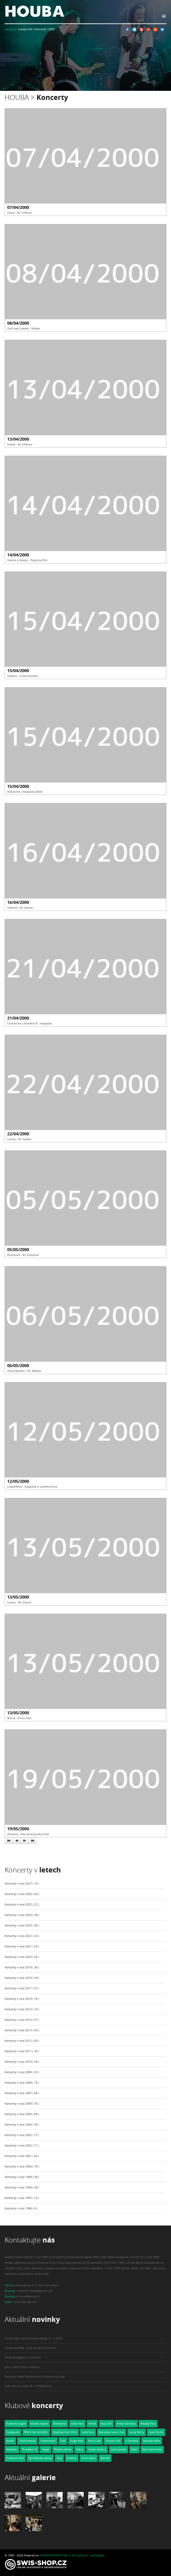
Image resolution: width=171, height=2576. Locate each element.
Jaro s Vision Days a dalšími (22, 2367)
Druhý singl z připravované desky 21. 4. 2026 (33, 2338)
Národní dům (151, 2441)
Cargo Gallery (97, 2449)
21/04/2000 (18, 1018)
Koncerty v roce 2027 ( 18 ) (22, 1883)
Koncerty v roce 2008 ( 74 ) (22, 2083)
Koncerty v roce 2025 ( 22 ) (22, 1904)
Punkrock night (16, 2424)
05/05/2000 (18, 1249)
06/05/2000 (18, 1365)
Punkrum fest (15, 2458)
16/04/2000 (18, 902)
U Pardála (131, 2441)
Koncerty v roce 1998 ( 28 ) (22, 2187)
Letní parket (118, 2449)
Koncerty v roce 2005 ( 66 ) (22, 2114)
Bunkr (10, 2441)
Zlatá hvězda (27, 2441)
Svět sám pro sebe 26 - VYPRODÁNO (28, 2386)
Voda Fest (77, 2424)
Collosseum (48, 2441)
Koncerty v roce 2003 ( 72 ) (22, 2135)
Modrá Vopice (39, 2424)
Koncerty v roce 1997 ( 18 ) (22, 2198)
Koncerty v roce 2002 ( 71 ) (22, 2145)
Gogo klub (76, 2441)
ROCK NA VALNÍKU (36, 2432)
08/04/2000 (18, 323)
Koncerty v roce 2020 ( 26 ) (22, 1957)
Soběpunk (13, 2432)
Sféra (79, 2449)
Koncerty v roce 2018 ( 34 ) (22, 1978)
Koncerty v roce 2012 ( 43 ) (22, 2041)
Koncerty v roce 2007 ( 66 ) (22, 2093)
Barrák (105, 2458)
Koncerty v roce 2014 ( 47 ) (22, 2020)
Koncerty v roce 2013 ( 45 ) (22, 2030)
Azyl (59, 2458)
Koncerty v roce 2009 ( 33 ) (22, 2072)
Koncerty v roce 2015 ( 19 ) (22, 2009)
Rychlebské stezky (40, 2458)
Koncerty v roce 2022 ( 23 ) (22, 1936)
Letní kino (88, 2432)
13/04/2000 (18, 439)
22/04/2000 (18, 1134)
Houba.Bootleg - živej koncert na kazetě (30, 2348)
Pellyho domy (62, 2449)
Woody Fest (148, 2424)
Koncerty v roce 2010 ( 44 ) (22, 2062)
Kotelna (72, 2458)
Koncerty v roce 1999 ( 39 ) (22, 2177)
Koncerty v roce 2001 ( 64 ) (22, 2156)
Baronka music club (111, 2432)
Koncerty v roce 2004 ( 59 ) (22, 2125)
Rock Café (94, 2441)
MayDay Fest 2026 (65, 2432)
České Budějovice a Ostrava (23, 2357)
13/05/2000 (18, 1597)
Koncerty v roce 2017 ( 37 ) (22, 1988)
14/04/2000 (18, 555)
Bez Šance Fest (152, 2449)
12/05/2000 (18, 1481)
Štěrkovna (59, 2424)
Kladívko (12, 2449)
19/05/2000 (18, 1828)
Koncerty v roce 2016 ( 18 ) (22, 1999)
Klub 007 (106, 2424)
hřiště (92, 2424)
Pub (62, 2441)
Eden (134, 2449)
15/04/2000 (18, 670)
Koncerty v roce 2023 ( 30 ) (22, 1925)
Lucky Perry (136, 2432)
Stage (45, 2449)
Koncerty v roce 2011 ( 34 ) (22, 2051)
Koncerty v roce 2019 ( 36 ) (22, 1967)
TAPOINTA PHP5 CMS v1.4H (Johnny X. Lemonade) (72, 2555)
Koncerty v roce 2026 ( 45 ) (22, 1894)
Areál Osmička (126, 2424)
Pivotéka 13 (29, 2449)
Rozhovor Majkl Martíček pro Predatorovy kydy (35, 2377)
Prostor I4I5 (113, 2441)
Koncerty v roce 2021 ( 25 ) (22, 1946)
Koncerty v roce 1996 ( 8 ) (21, 2208)
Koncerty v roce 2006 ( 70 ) (22, 2104)
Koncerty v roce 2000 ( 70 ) (22, 2166)
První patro (89, 2458)
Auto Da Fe (156, 2432)
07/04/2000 (18, 207)
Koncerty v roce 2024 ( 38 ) (22, 1915)
